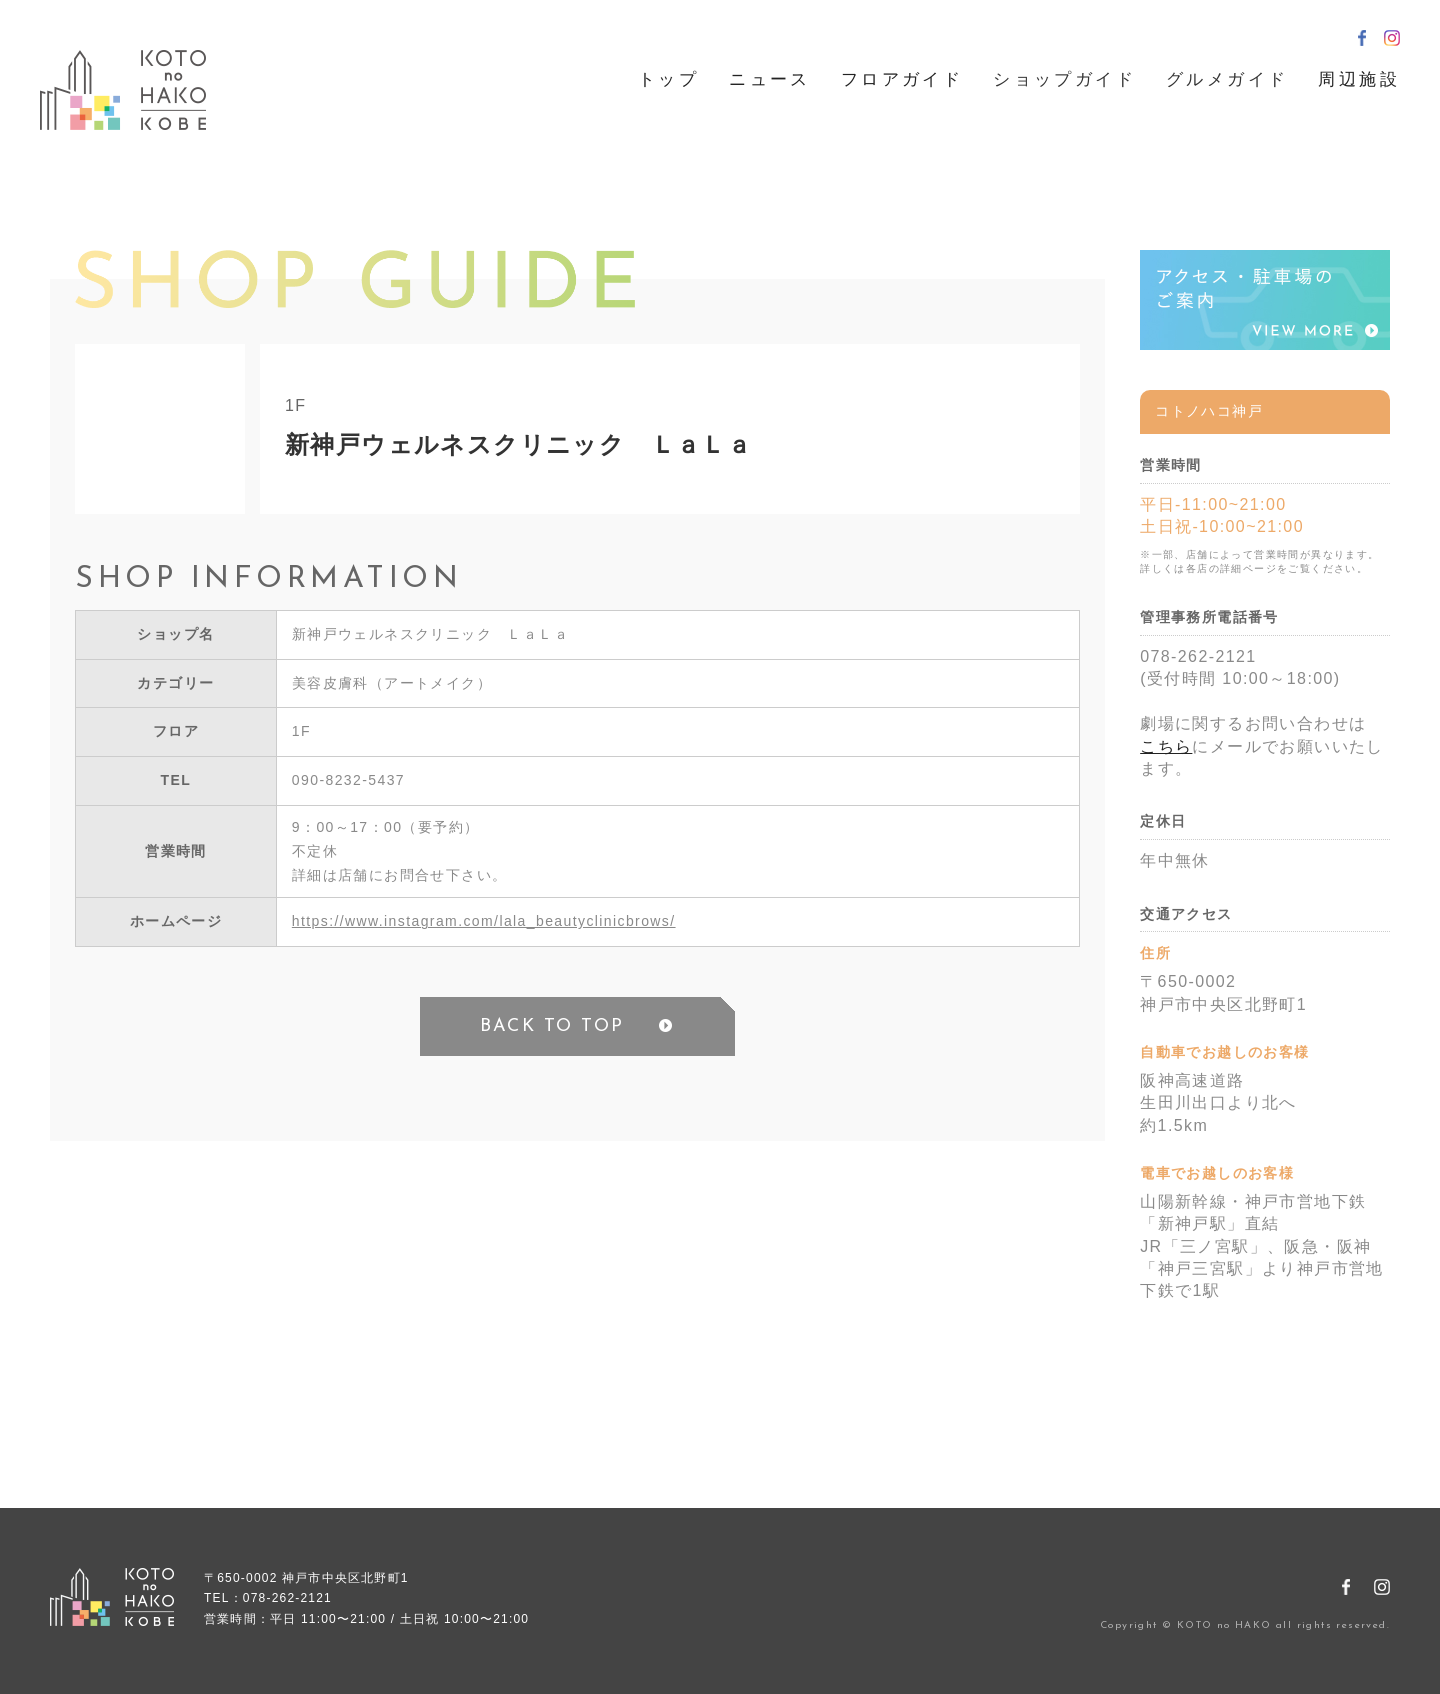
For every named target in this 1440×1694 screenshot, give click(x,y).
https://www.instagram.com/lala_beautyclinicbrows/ (484, 921)
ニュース (770, 79)
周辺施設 (1359, 79)
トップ (668, 79)
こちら (1166, 746)
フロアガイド (902, 79)
